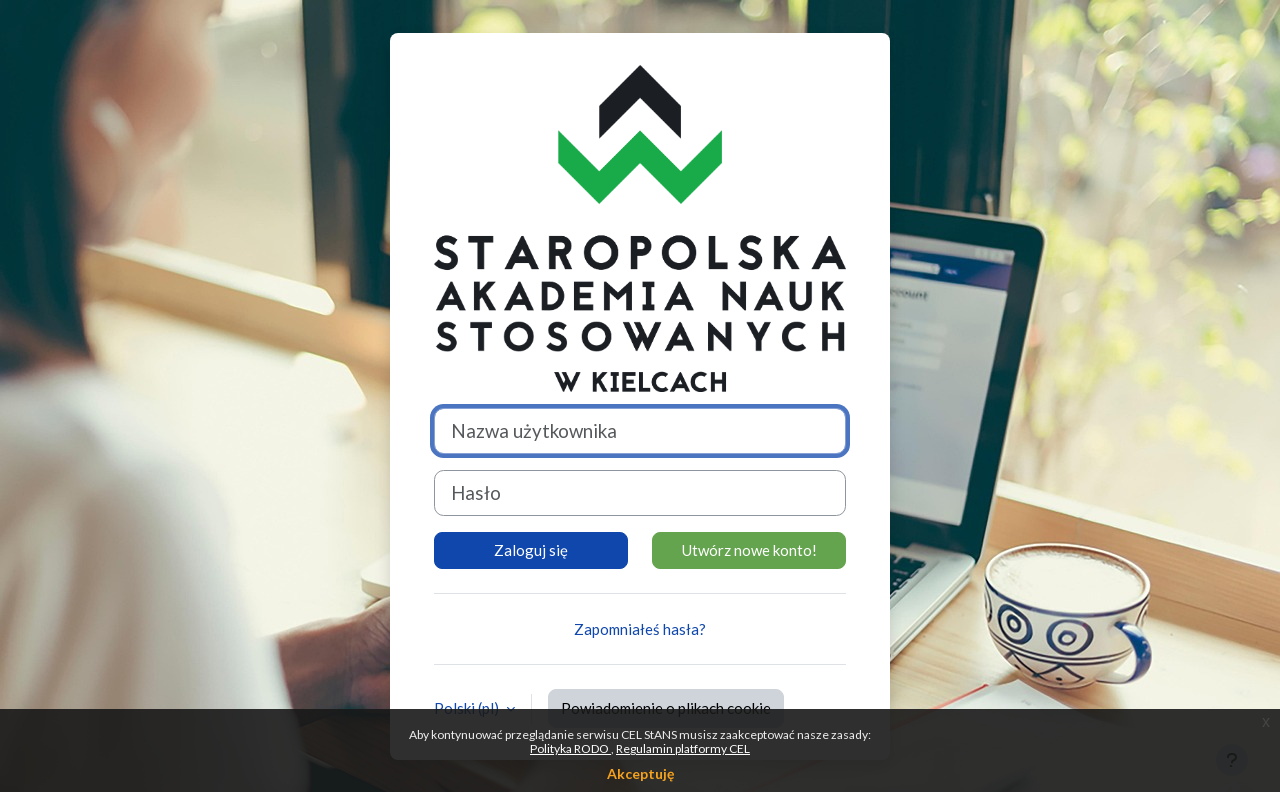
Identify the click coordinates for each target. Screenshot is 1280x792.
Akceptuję (640, 773)
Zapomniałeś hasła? (640, 629)
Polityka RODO (570, 748)
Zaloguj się (531, 550)
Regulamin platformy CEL (683, 748)
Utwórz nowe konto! (749, 550)
